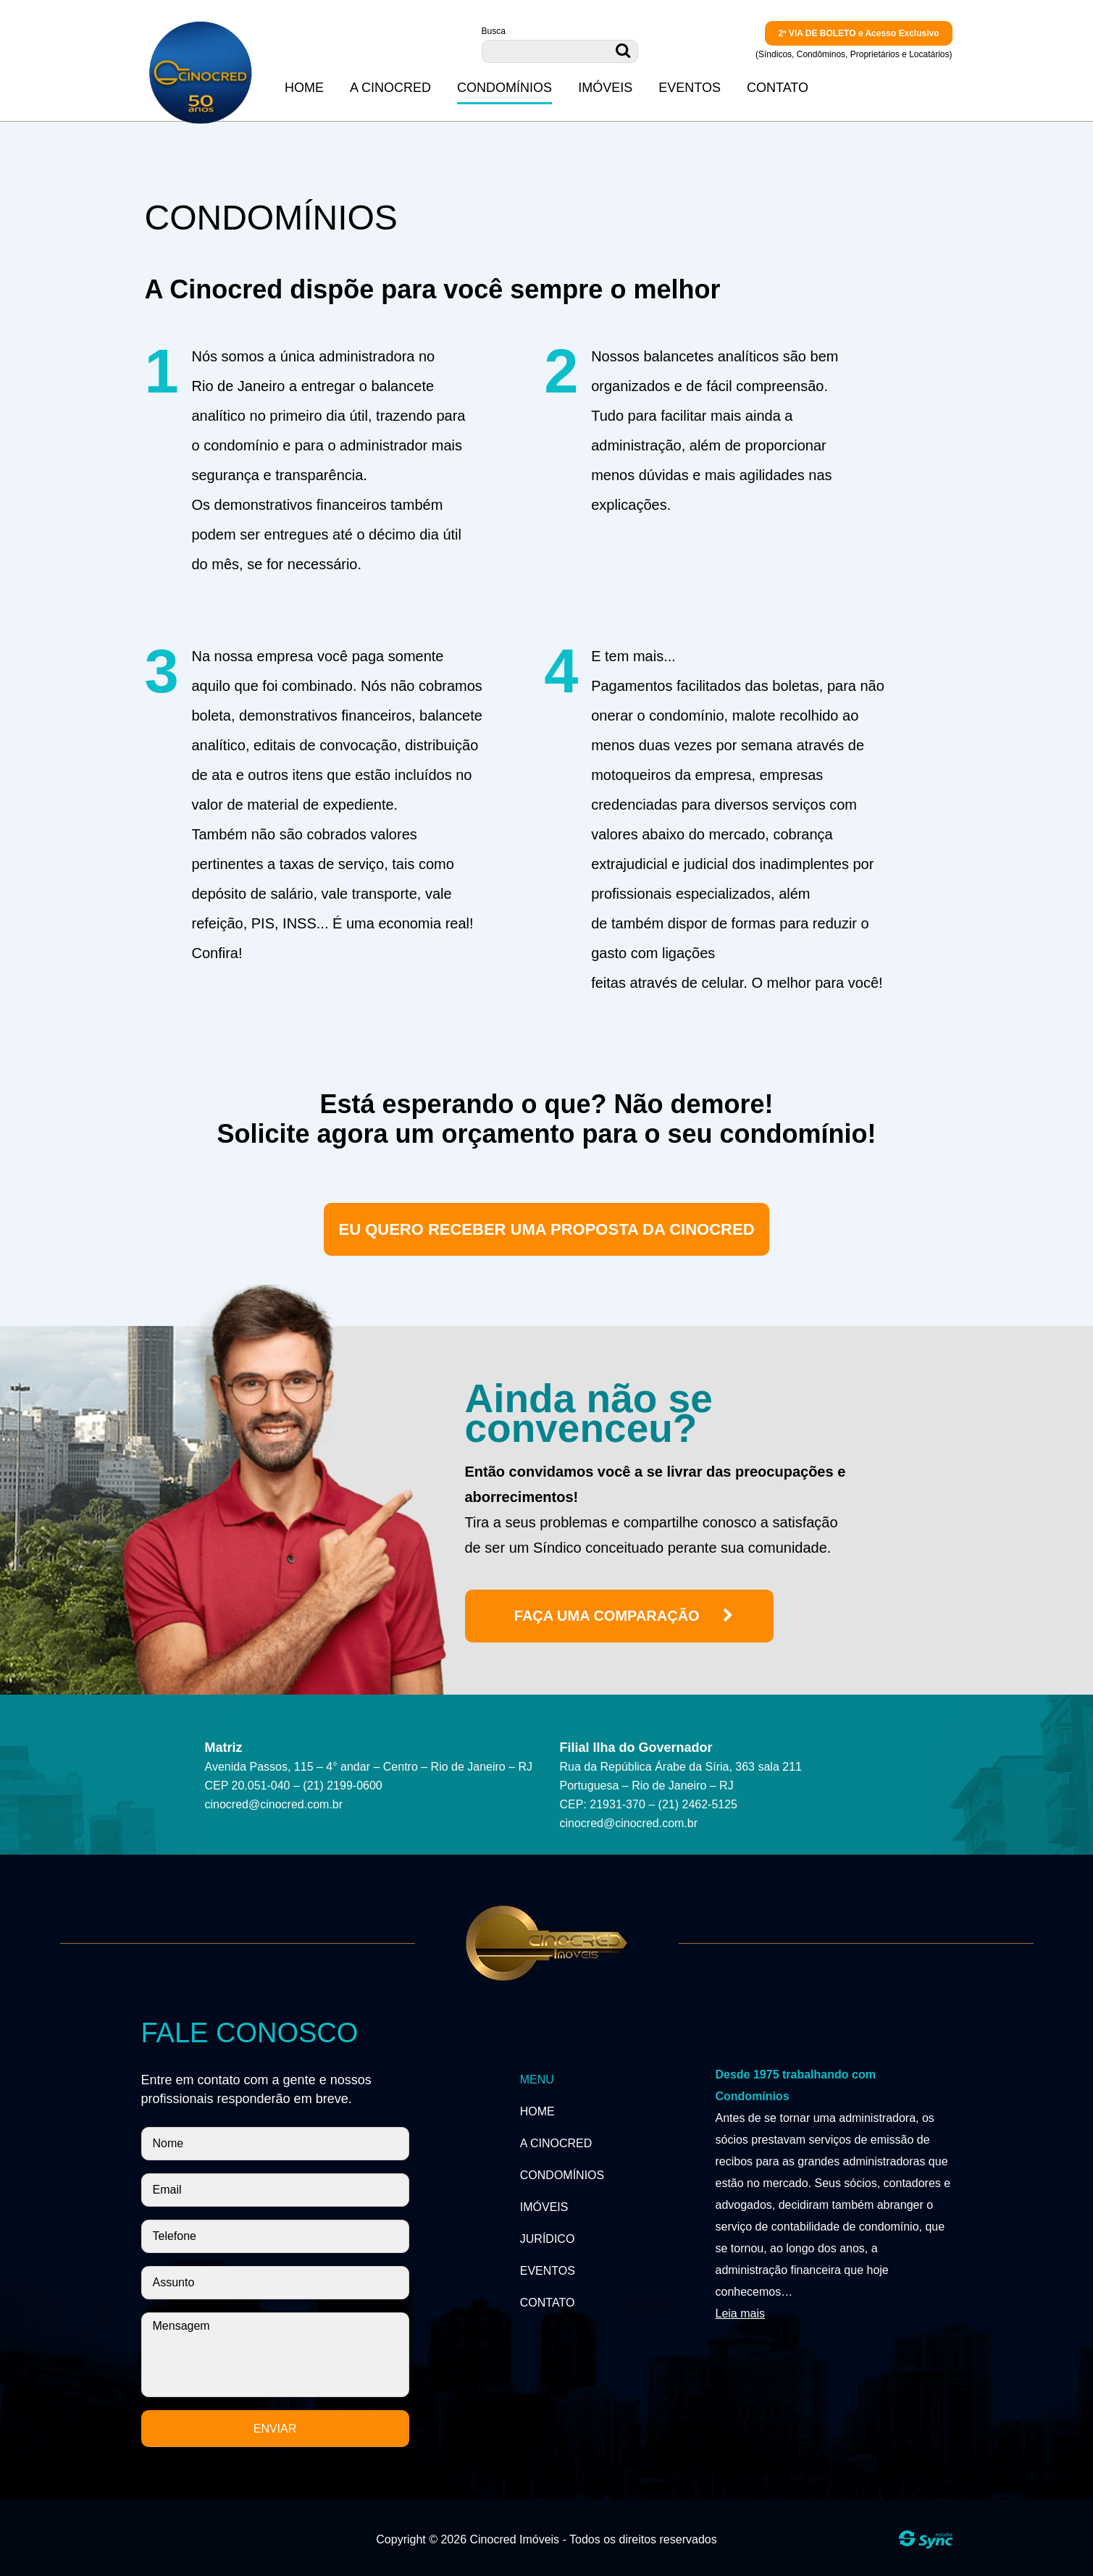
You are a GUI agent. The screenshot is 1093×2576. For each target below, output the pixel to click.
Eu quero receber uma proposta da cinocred (546, 1229)
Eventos (689, 87)
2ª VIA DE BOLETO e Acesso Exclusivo (858, 33)
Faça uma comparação (624, 1616)
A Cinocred (390, 87)
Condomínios (504, 87)
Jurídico (547, 2239)
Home (304, 87)
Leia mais (739, 2313)
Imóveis (605, 87)
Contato (777, 87)
